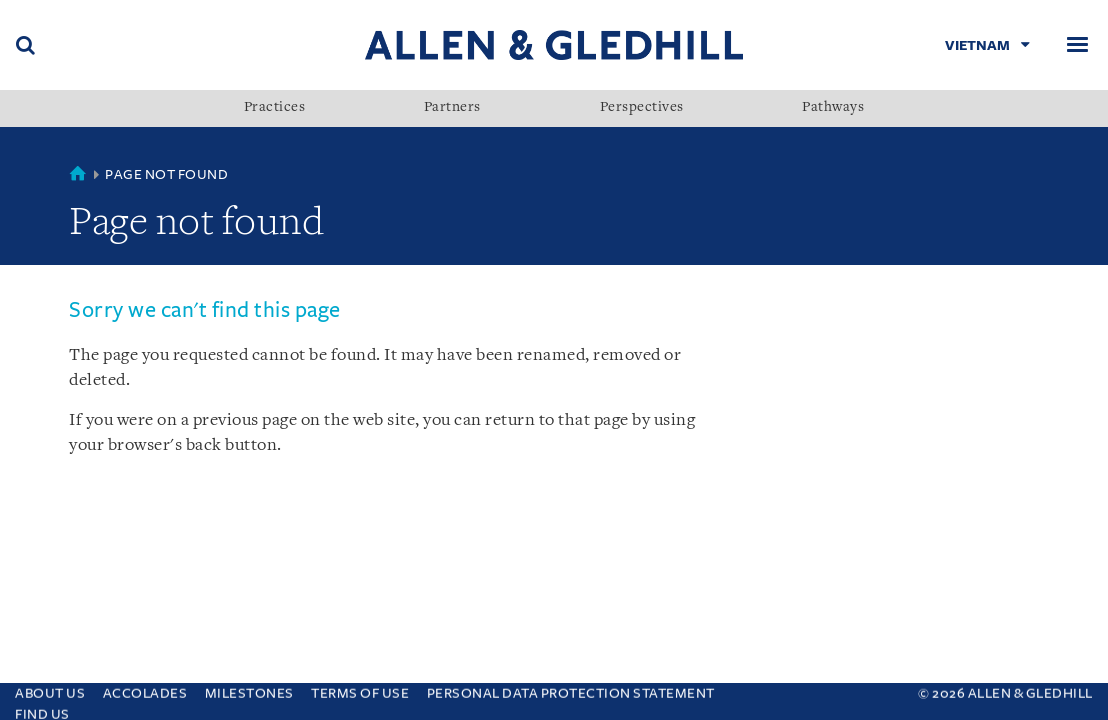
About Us (50, 688)
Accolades (145, 688)
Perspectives (642, 108)
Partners (452, 108)
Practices (275, 108)
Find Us (42, 709)
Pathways (833, 108)
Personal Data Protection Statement (571, 688)
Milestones (249, 688)
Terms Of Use (360, 688)
